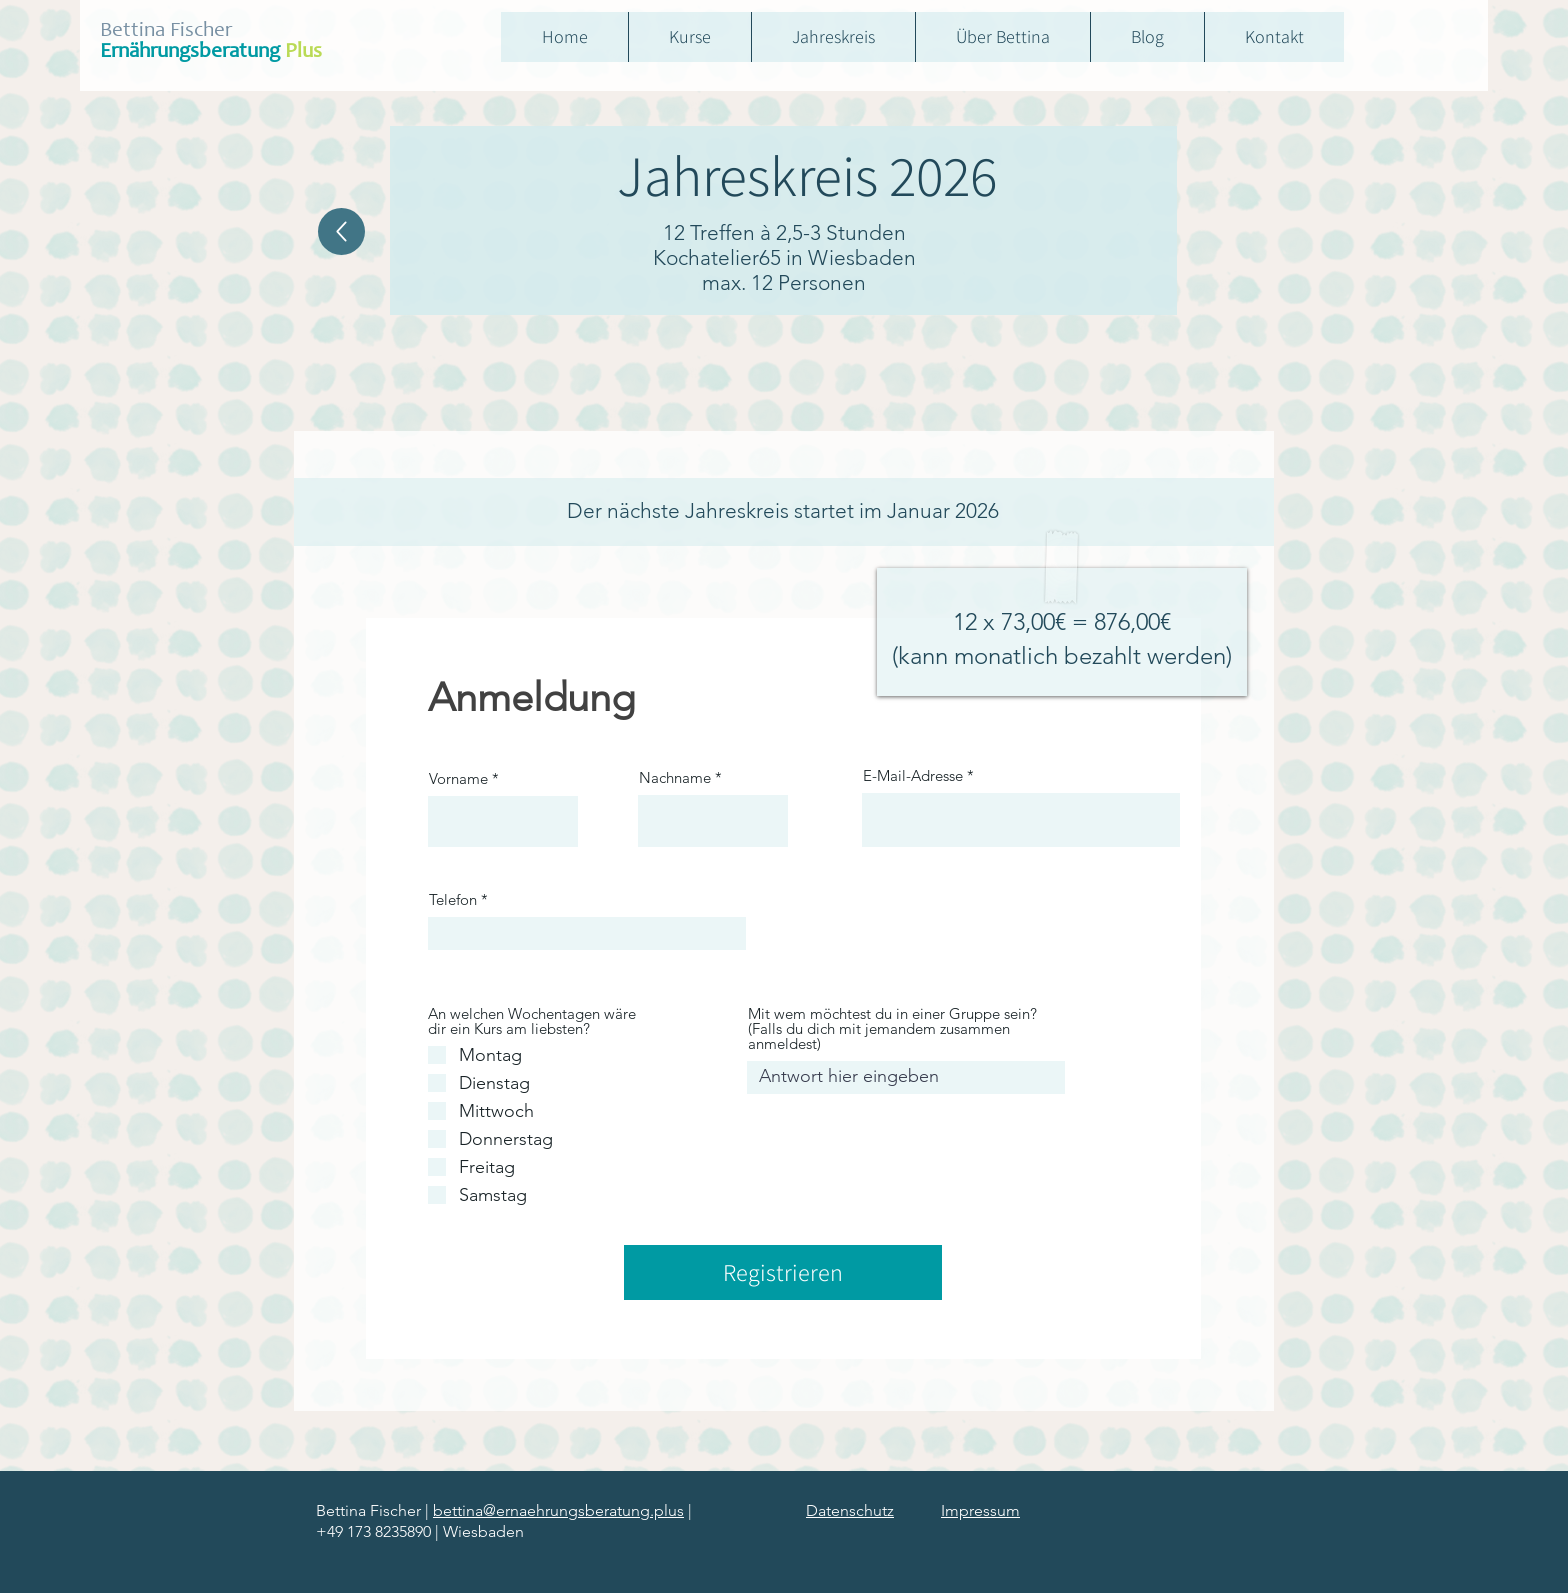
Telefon (453, 899)
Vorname (458, 778)
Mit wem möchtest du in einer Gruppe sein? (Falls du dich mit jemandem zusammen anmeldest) (892, 1028)
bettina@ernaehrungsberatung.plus (558, 1510)
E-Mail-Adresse (913, 775)
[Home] (341, 231)
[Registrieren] (783, 1272)
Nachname (675, 777)
